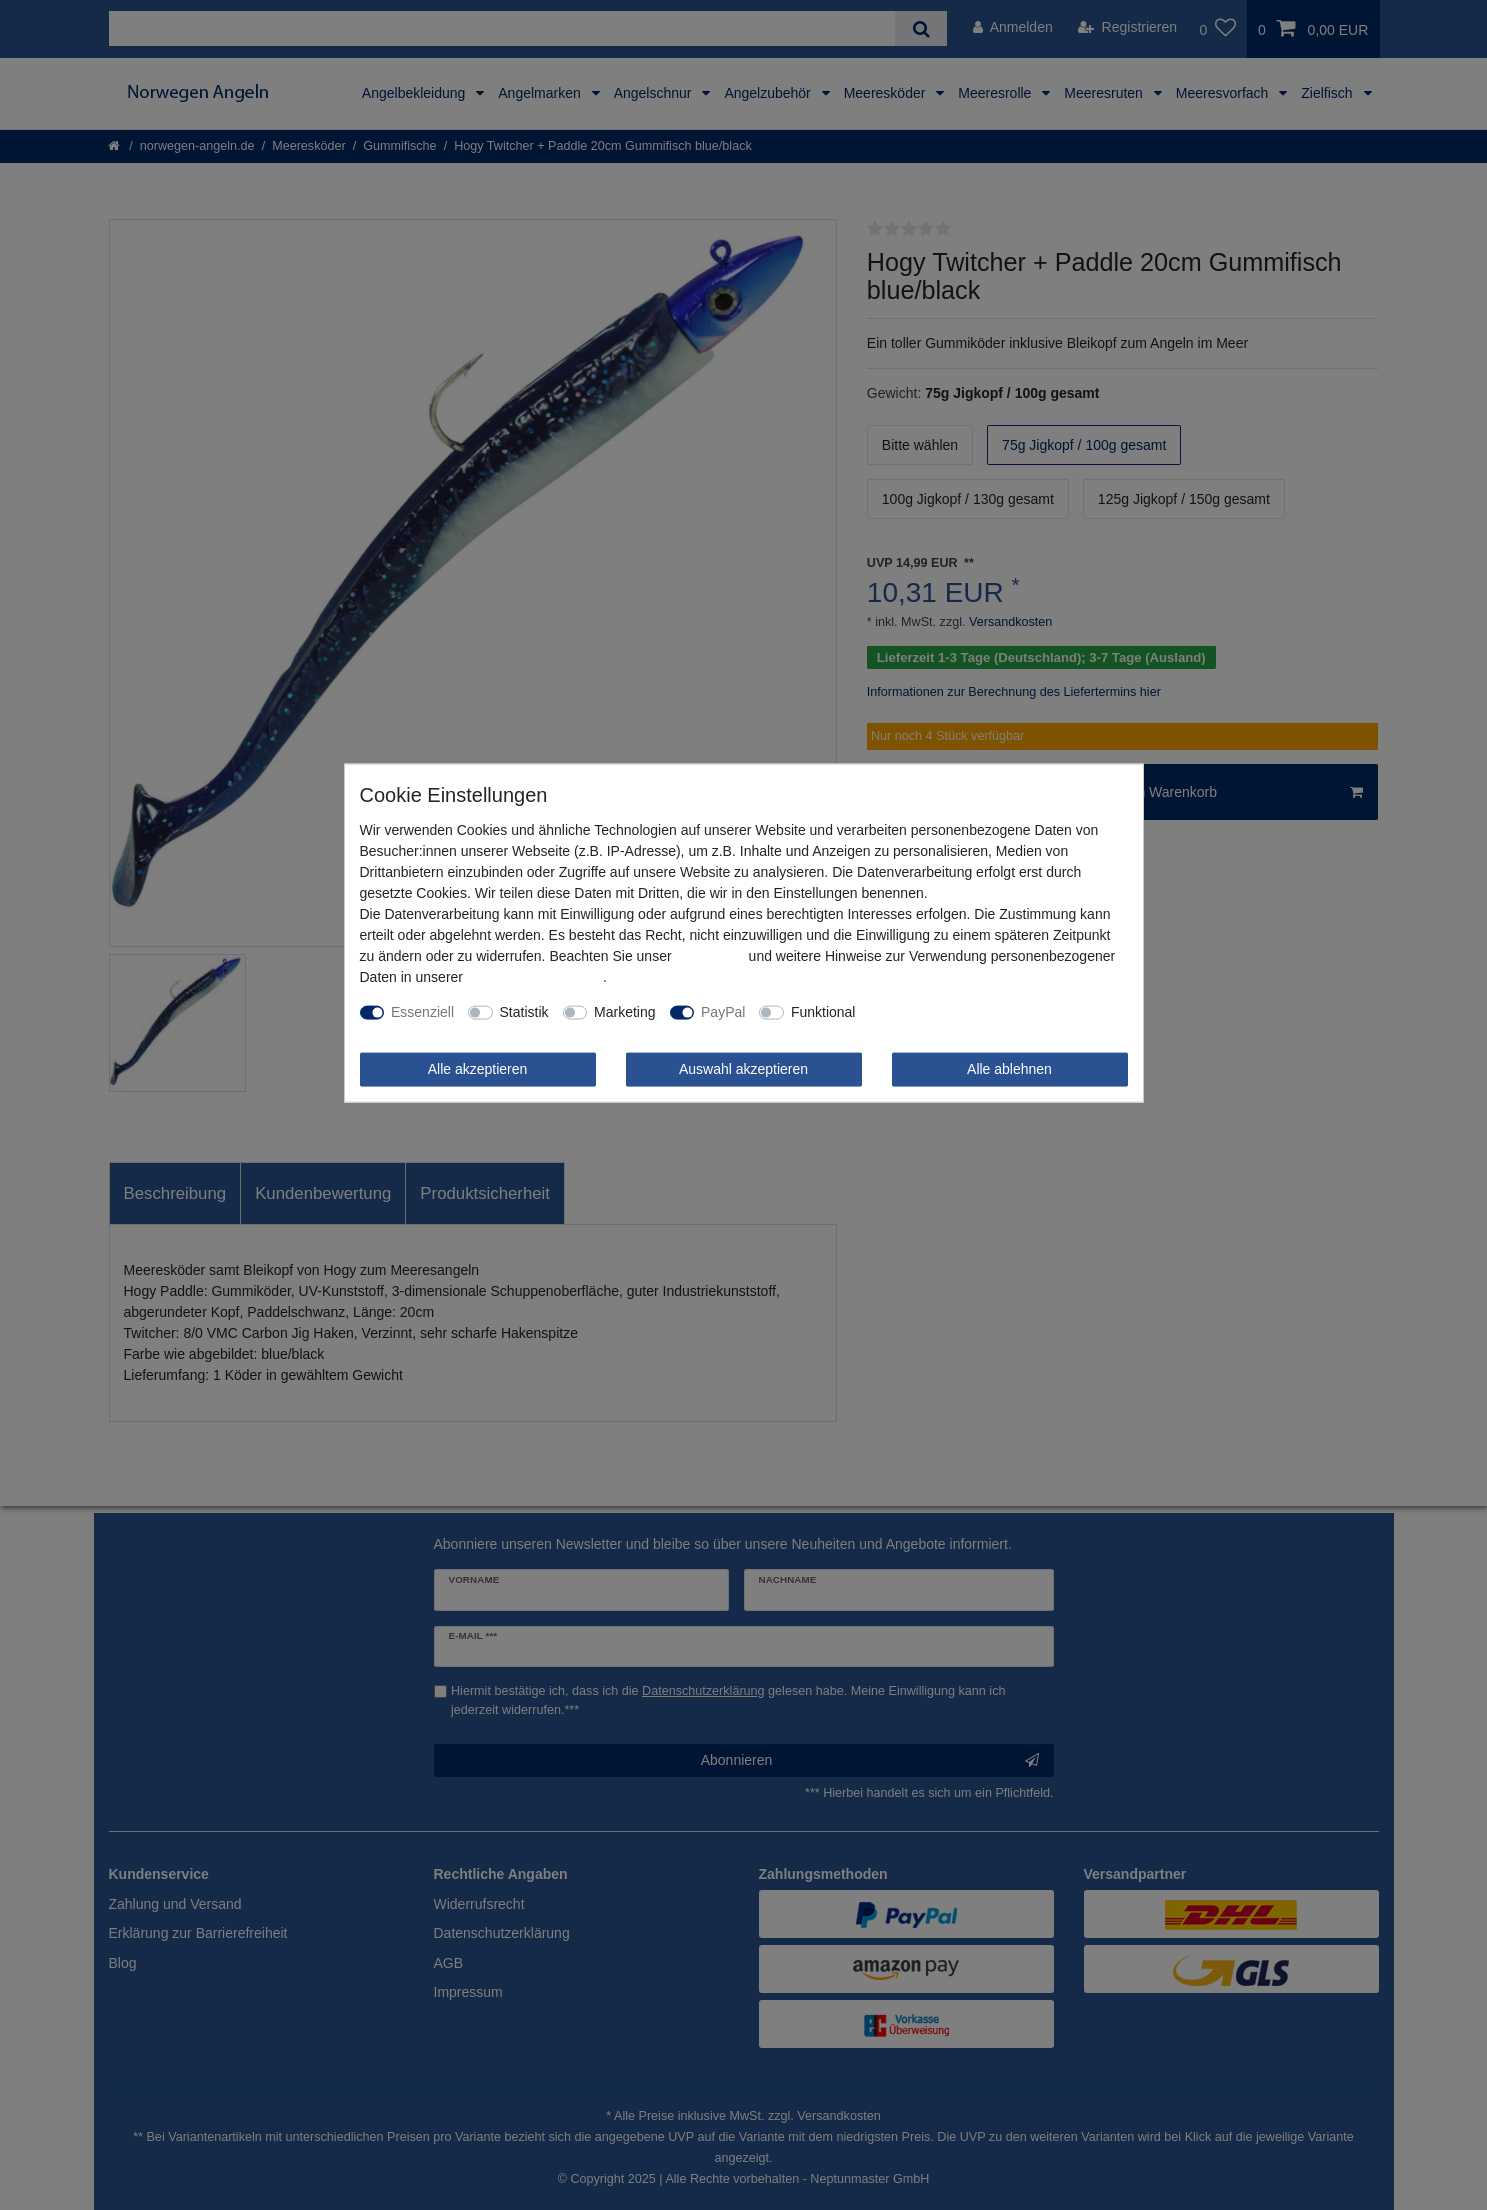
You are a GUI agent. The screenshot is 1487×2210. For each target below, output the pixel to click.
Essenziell (422, 1012)
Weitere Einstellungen (937, 1012)
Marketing (624, 1012)
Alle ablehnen (1009, 1069)
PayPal (723, 1012)
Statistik (524, 1012)
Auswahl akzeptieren (743, 1069)
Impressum (709, 956)
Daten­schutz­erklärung (535, 977)
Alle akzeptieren (478, 1069)
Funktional (823, 1012)
